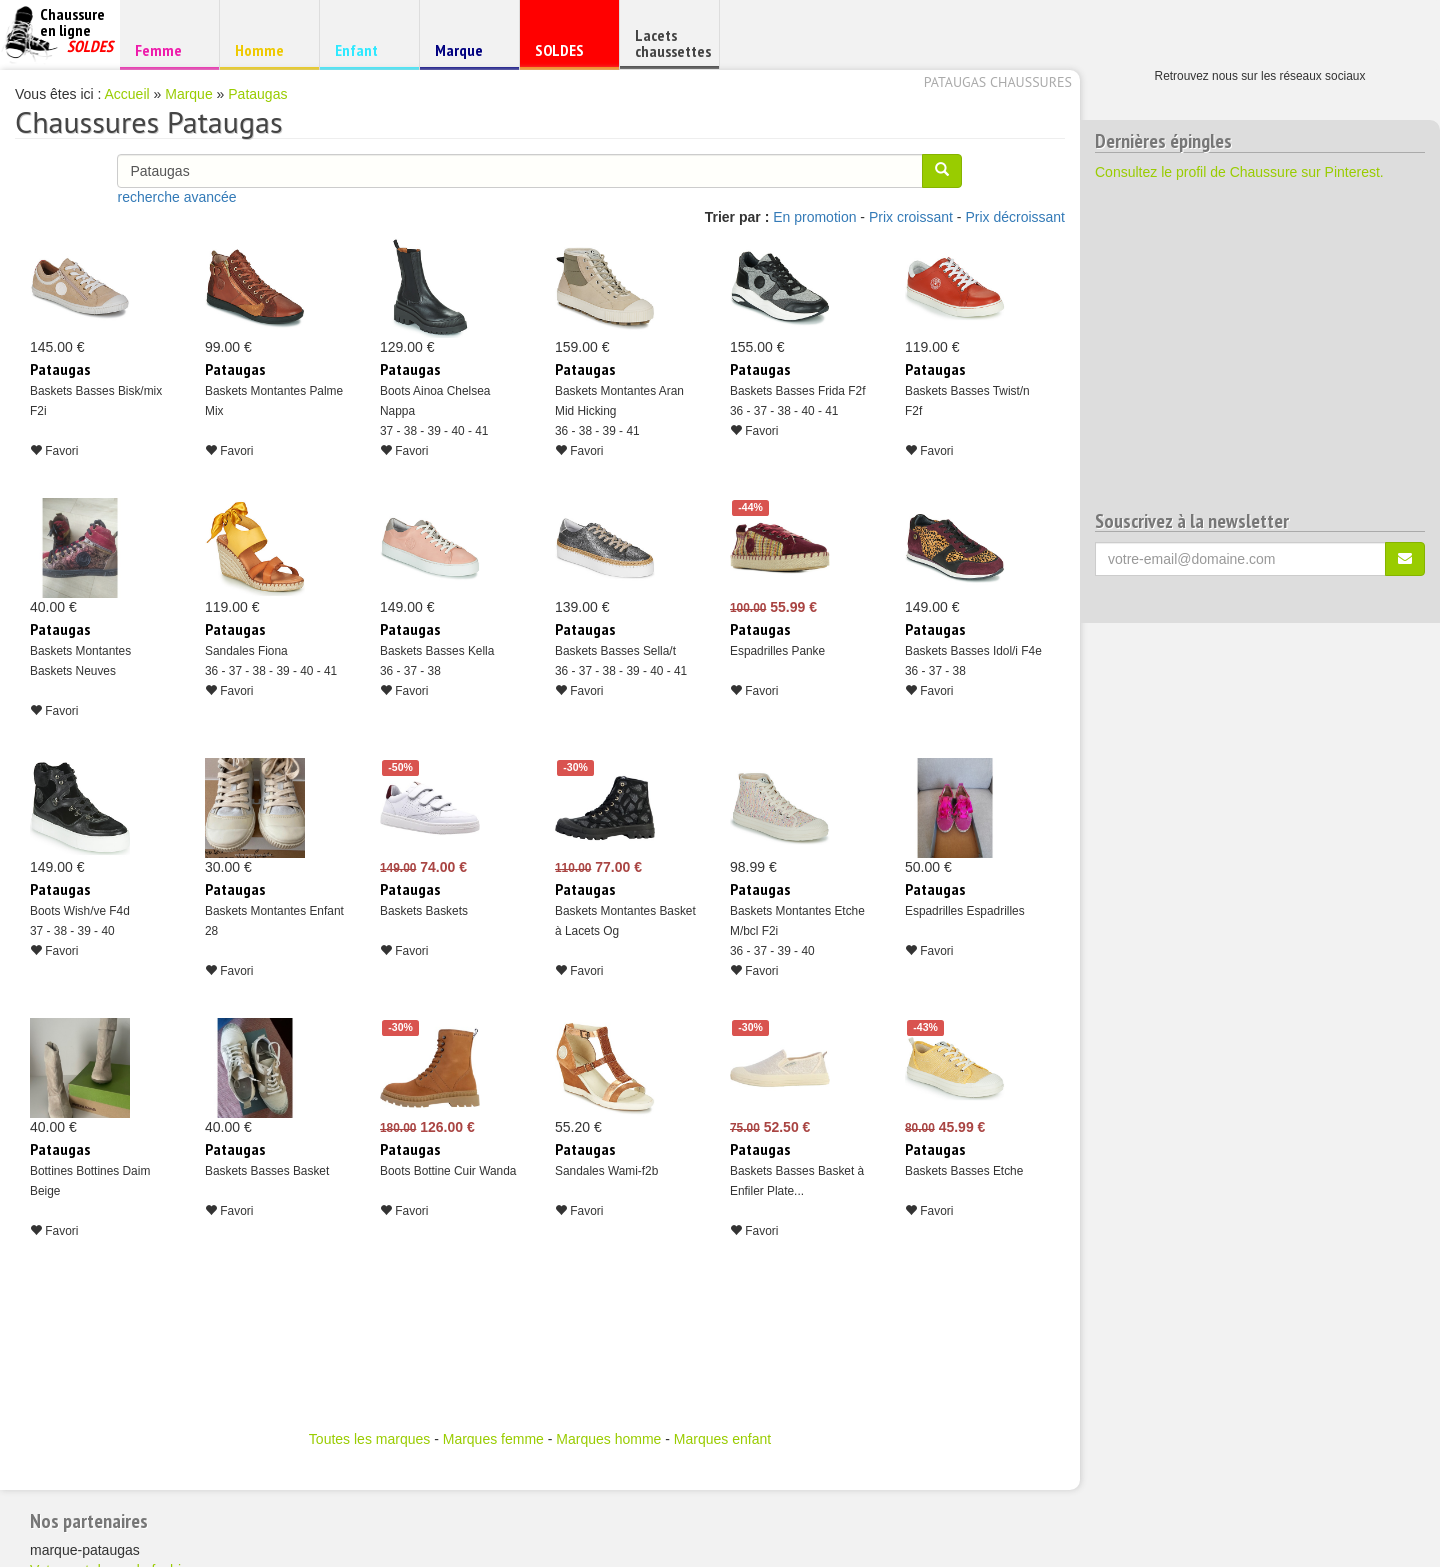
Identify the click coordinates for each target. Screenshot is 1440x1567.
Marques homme (608, 1439)
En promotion (814, 217)
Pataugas (257, 94)
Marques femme (493, 1439)
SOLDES (566, 54)
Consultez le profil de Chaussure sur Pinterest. (1239, 172)
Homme (266, 49)
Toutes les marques (369, 1439)
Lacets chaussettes (673, 43)
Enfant (366, 49)
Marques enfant (722, 1439)
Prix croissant (911, 217)
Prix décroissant (1015, 217)
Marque (466, 54)
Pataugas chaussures (998, 82)
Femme (166, 49)
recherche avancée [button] (176, 197)
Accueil (127, 94)
